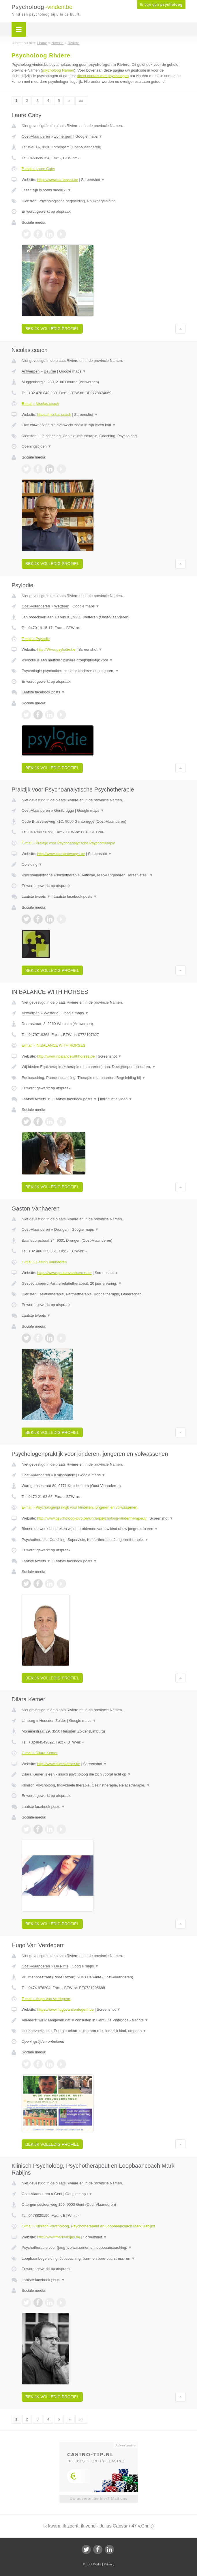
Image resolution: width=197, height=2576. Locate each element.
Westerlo (51, 1013)
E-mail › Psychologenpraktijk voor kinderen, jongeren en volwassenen (79, 1507)
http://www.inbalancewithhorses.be (66, 1056)
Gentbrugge (64, 810)
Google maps (88, 136)
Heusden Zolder (52, 1720)
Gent (58, 2194)
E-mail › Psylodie (36, 639)
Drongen (61, 1229)
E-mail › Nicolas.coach (40, 403)
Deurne (50, 371)
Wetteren (62, 606)
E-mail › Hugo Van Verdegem (46, 1999)
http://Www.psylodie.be (56, 649)
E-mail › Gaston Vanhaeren (44, 1262)
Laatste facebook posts (43, 692)
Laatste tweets (36, 896)
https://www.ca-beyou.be (57, 179)
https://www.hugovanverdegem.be (65, 2009)
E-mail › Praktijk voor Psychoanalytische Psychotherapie (68, 843)
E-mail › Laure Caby (38, 169)
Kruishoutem (64, 1475)
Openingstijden (36, 446)
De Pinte (61, 1966)
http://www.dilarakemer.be (58, 1764)
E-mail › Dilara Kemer (39, 1753)
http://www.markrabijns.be (58, 2237)
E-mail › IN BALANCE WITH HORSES (53, 1045)
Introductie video (116, 1099)
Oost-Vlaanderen (36, 136)
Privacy (109, 2564)
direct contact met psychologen (103, 76)
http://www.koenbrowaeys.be (61, 854)
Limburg (28, 1720)
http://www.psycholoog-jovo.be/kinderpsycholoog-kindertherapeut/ (92, 1518)
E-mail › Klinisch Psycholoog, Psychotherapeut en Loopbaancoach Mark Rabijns (88, 2226)
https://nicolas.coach (54, 414)
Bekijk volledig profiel (52, 328)
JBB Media (93, 2564)
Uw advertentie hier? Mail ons (98, 2498)
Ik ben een (161, 5)
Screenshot (93, 179)
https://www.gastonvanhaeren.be (64, 1273)
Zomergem (63, 136)
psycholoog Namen (58, 70)
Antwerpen (31, 371)
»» (81, 100)
